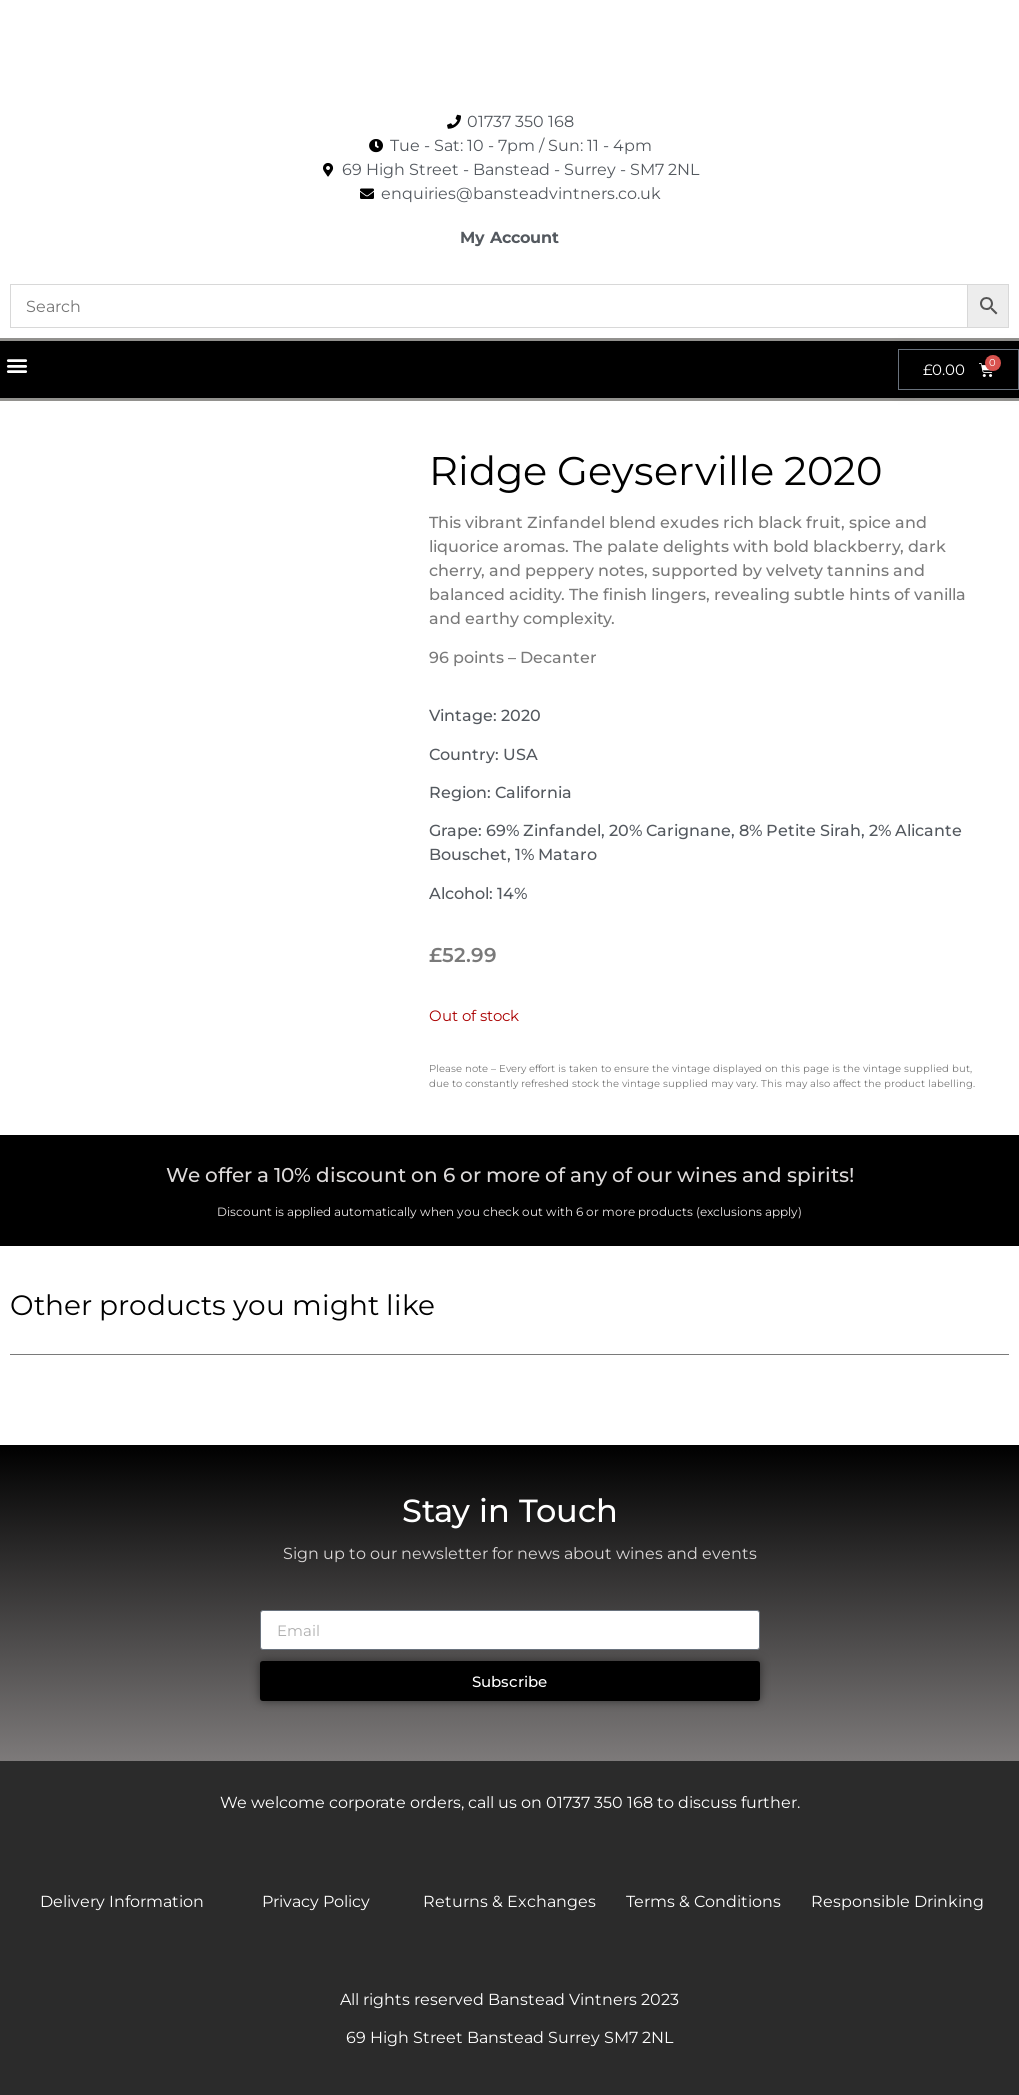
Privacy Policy (316, 1901)
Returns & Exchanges (509, 1901)
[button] (16, 364)
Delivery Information (122, 1901)
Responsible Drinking (897, 1901)
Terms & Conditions (703, 1901)
